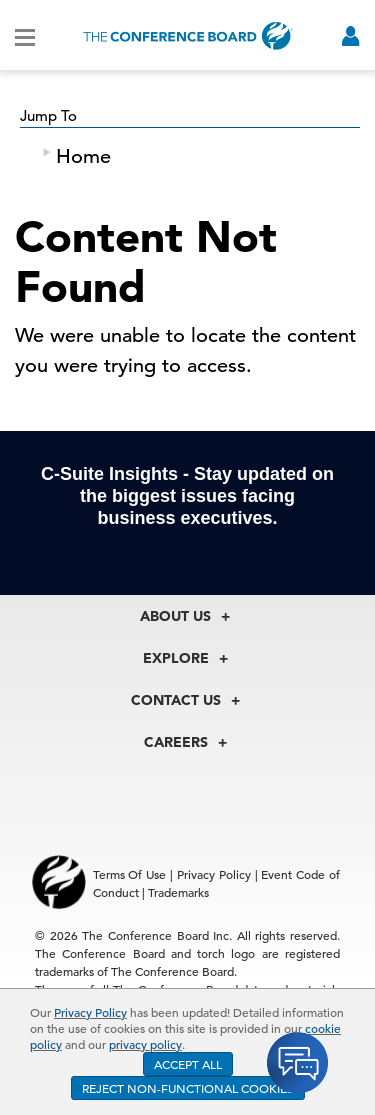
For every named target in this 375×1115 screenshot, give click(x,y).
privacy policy (145, 1044)
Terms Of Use (130, 874)
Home (83, 156)
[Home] (188, 35)
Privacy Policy (90, 1012)
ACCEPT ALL (188, 1064)
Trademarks (178, 892)
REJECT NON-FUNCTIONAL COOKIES (188, 1088)
